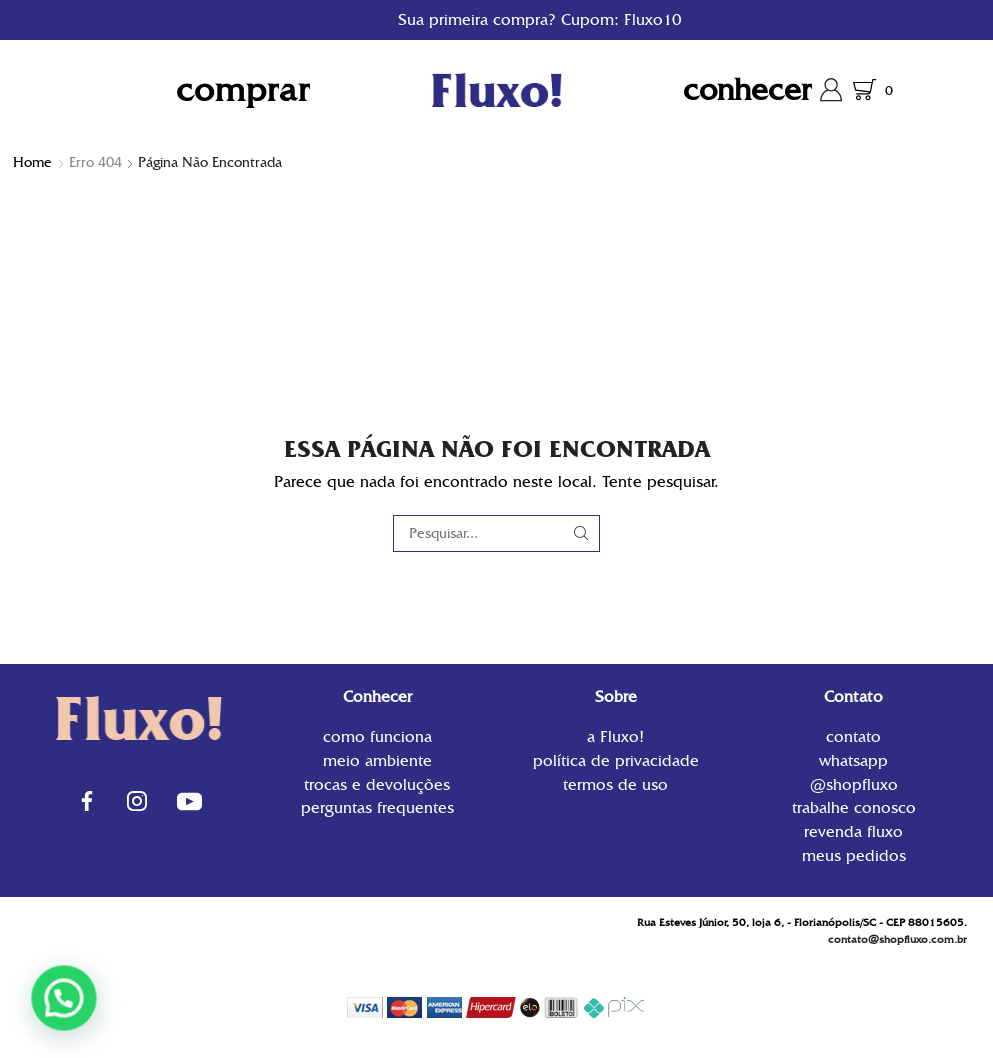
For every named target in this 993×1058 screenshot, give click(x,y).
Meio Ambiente (377, 760)
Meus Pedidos (854, 854)
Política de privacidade (616, 760)
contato (853, 738)
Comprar (243, 89)
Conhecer (747, 89)
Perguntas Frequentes (377, 806)
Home (32, 162)
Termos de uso (615, 783)
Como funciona (377, 738)
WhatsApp (853, 760)
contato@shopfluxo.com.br (897, 939)
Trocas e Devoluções (377, 784)
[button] (56, 1000)
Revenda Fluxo (853, 831)
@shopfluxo (854, 784)
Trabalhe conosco (854, 807)
